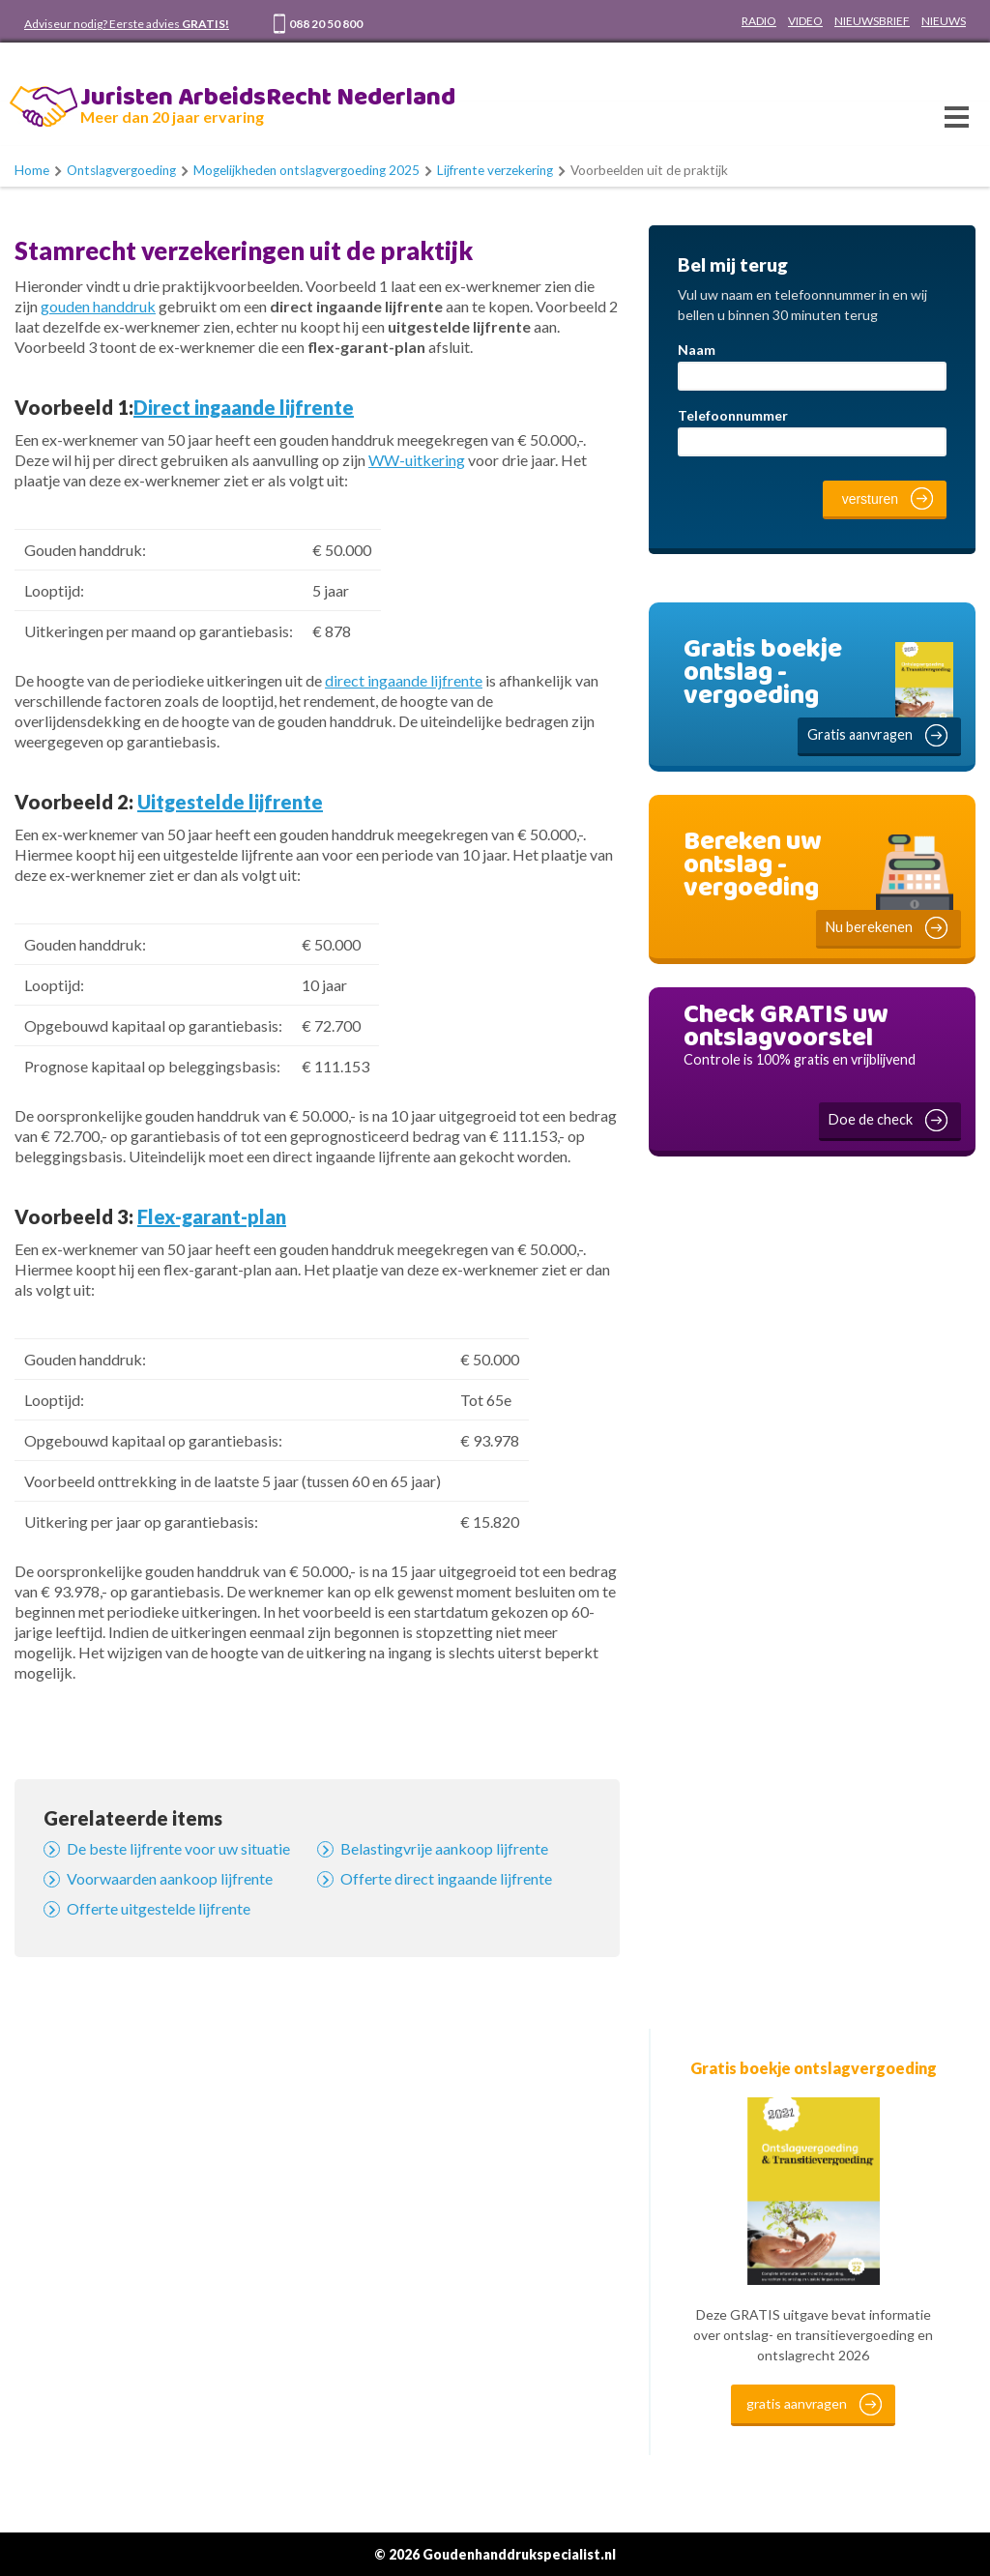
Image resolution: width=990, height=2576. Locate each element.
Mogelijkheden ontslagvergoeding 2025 (306, 170)
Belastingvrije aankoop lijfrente (444, 1848)
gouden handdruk (98, 306)
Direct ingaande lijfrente (243, 407)
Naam (696, 349)
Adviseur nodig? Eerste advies (126, 23)
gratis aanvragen (796, 2403)
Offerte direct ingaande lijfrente (446, 1878)
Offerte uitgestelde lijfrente (158, 1908)
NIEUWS (943, 21)
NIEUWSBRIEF (872, 21)
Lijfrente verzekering (495, 170)
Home (32, 170)
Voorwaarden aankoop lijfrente (170, 1878)
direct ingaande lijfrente (403, 680)
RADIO (759, 21)
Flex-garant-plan (211, 1216)
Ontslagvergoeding (121, 170)
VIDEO (805, 21)
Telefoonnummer (733, 415)
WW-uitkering (416, 460)
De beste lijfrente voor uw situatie (178, 1848)
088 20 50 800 (326, 23)
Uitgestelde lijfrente (230, 801)
